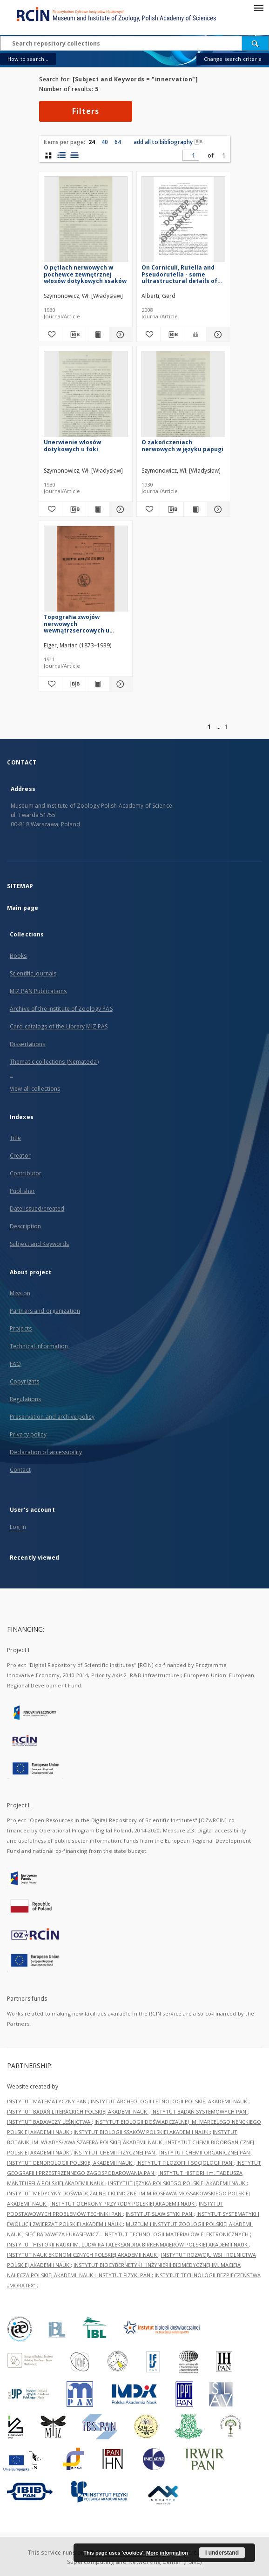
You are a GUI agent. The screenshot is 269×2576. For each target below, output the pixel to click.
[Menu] (258, 7)
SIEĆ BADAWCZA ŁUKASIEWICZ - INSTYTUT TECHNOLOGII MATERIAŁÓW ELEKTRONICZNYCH (137, 2234)
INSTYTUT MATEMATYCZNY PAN (47, 2101)
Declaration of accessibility (46, 1452)
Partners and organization (45, 1311)
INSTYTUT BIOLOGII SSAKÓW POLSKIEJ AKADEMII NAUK (142, 2131)
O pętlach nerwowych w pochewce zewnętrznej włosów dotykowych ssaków (85, 274)
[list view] (74, 155)
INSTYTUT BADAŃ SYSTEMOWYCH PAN (199, 2111)
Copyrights (24, 1381)
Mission (20, 1293)
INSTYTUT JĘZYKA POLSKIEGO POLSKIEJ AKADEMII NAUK (177, 2183)
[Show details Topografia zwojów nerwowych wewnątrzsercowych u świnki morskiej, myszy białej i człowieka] (119, 684)
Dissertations (28, 1044)
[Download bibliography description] (73, 335)
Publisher (22, 1191)
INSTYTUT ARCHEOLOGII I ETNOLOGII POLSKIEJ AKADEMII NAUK (170, 2101)
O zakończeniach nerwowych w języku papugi (182, 445)
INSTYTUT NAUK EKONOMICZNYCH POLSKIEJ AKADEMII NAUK (82, 2254)
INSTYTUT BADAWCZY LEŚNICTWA (49, 2121)
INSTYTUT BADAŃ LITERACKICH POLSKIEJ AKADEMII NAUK (77, 2111)
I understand (222, 2553)
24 (91, 142)
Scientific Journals (33, 973)
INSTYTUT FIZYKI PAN (124, 2275)
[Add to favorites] (50, 335)
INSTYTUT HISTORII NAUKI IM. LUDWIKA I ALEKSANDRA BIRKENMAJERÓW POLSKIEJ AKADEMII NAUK (128, 2244)
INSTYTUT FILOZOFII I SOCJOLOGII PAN (185, 2162)
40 (104, 142)
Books (18, 956)
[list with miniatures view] (61, 155)
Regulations (25, 1399)
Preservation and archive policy (52, 1417)
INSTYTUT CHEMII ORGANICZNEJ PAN (205, 2152)
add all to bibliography (168, 142)
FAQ (15, 1364)
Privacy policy (28, 1434)
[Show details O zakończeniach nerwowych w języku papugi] (217, 509)
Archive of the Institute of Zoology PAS (61, 1009)
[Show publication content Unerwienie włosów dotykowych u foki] (97, 509)
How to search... (27, 58)
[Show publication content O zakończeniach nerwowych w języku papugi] (195, 509)
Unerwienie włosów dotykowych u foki (72, 445)
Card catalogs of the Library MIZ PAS (59, 1026)
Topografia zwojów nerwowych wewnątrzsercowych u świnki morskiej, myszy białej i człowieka (78, 623)
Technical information (39, 1346)
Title (15, 1138)
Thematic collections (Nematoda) (54, 1062)
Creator (20, 1156)
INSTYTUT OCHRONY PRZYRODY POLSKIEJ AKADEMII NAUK (123, 2203)
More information (167, 2553)
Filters (85, 111)
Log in (18, 1527)
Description (25, 1226)
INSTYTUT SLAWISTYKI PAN (160, 2213)
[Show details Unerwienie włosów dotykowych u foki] (119, 509)
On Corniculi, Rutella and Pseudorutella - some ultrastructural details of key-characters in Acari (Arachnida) (179, 274)
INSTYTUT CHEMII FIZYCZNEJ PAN (115, 2152)
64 (117, 142)
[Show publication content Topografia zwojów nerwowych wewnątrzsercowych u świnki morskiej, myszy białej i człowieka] (97, 684)
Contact (20, 1470)
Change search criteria (233, 58)
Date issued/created (37, 1208)
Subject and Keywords (39, 1244)
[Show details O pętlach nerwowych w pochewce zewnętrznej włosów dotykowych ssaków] (119, 335)
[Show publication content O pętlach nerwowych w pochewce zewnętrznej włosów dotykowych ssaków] (97, 335)
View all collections (35, 1089)
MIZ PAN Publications (38, 991)
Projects (21, 1328)
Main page (22, 908)
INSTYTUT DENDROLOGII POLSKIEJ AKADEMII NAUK (70, 2162)
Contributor (25, 1173)
